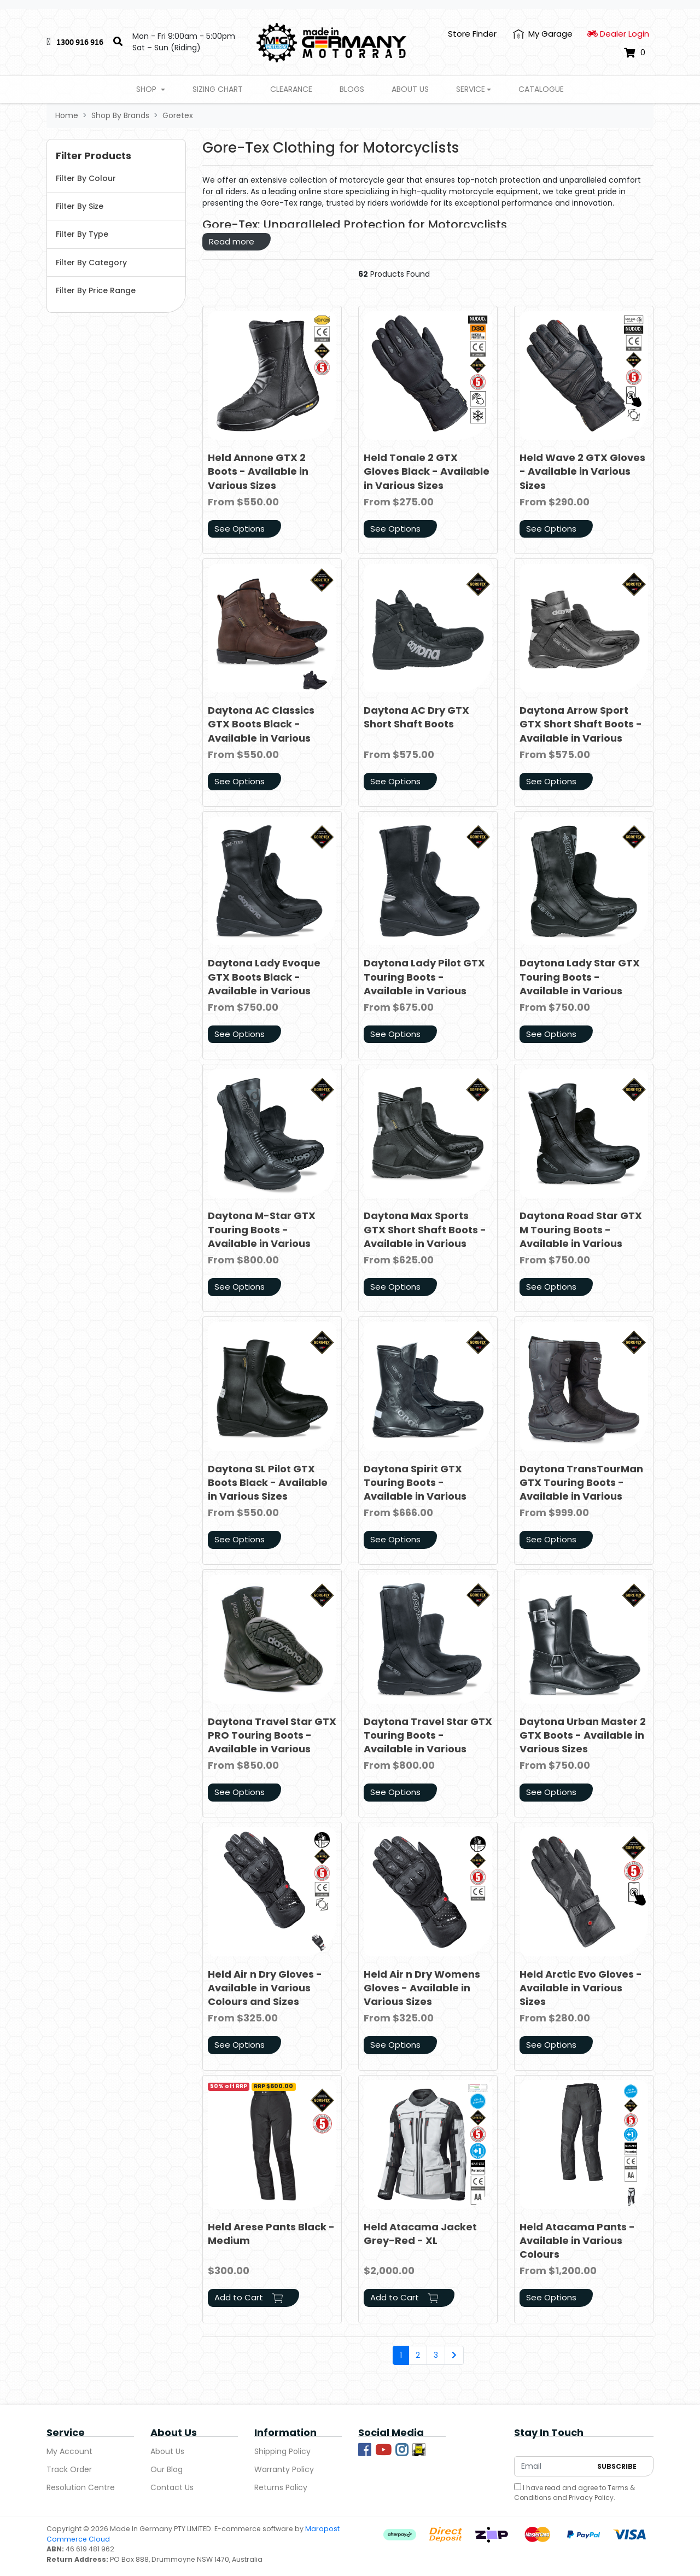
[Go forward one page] (454, 2355)
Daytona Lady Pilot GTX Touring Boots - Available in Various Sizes (424, 983)
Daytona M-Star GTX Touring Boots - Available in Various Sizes (262, 1236)
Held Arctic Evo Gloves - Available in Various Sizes (581, 1987)
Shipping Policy (282, 2451)
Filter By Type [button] (82, 234)
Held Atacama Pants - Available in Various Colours (577, 2240)
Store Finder (472, 33)
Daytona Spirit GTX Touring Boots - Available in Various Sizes (415, 1489)
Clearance (291, 89)
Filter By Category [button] (91, 262)
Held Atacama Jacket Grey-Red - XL (420, 2233)
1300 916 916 (79, 42)
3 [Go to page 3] (436, 2355)
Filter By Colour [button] (86, 178)
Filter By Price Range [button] (96, 290)
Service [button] (470, 89)
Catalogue (541, 89)
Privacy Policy (591, 2497)
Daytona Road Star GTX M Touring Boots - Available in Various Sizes (581, 1236)
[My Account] (543, 34)
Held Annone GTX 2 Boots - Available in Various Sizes (258, 471)
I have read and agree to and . (574, 2492)
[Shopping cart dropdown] (634, 52)
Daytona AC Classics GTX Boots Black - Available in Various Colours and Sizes (261, 731)
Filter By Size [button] (79, 206)
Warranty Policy (284, 2469)
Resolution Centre (80, 2487)
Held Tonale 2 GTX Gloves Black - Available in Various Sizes (426, 471)
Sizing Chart (217, 89)
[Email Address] (553, 2466)
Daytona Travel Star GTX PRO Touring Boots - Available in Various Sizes (272, 1742)
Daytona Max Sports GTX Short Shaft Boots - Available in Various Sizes (425, 1236)
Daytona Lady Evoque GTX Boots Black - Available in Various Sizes (264, 983)
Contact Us (172, 2487)
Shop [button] (147, 89)
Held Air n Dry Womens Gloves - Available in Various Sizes (422, 1987)
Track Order (69, 2469)
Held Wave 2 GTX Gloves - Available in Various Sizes (582, 471)
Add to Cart (248, 2297)
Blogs (352, 89)
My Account (69, 2451)
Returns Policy (280, 2487)
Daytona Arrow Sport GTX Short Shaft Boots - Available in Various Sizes (581, 731)
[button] (116, 156)
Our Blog (166, 2469)
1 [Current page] (401, 2355)
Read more (231, 241)
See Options (239, 528)
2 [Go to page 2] (418, 2355)
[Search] (117, 42)
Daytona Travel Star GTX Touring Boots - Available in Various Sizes (428, 1742)
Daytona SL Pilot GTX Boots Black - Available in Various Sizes (268, 1482)
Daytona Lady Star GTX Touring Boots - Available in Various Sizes (580, 983)
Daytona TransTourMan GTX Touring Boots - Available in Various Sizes (581, 1489)
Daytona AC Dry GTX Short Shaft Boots (416, 717)
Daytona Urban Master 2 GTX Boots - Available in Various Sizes (583, 1735)
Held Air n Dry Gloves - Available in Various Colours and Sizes (265, 1987)
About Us (410, 89)
